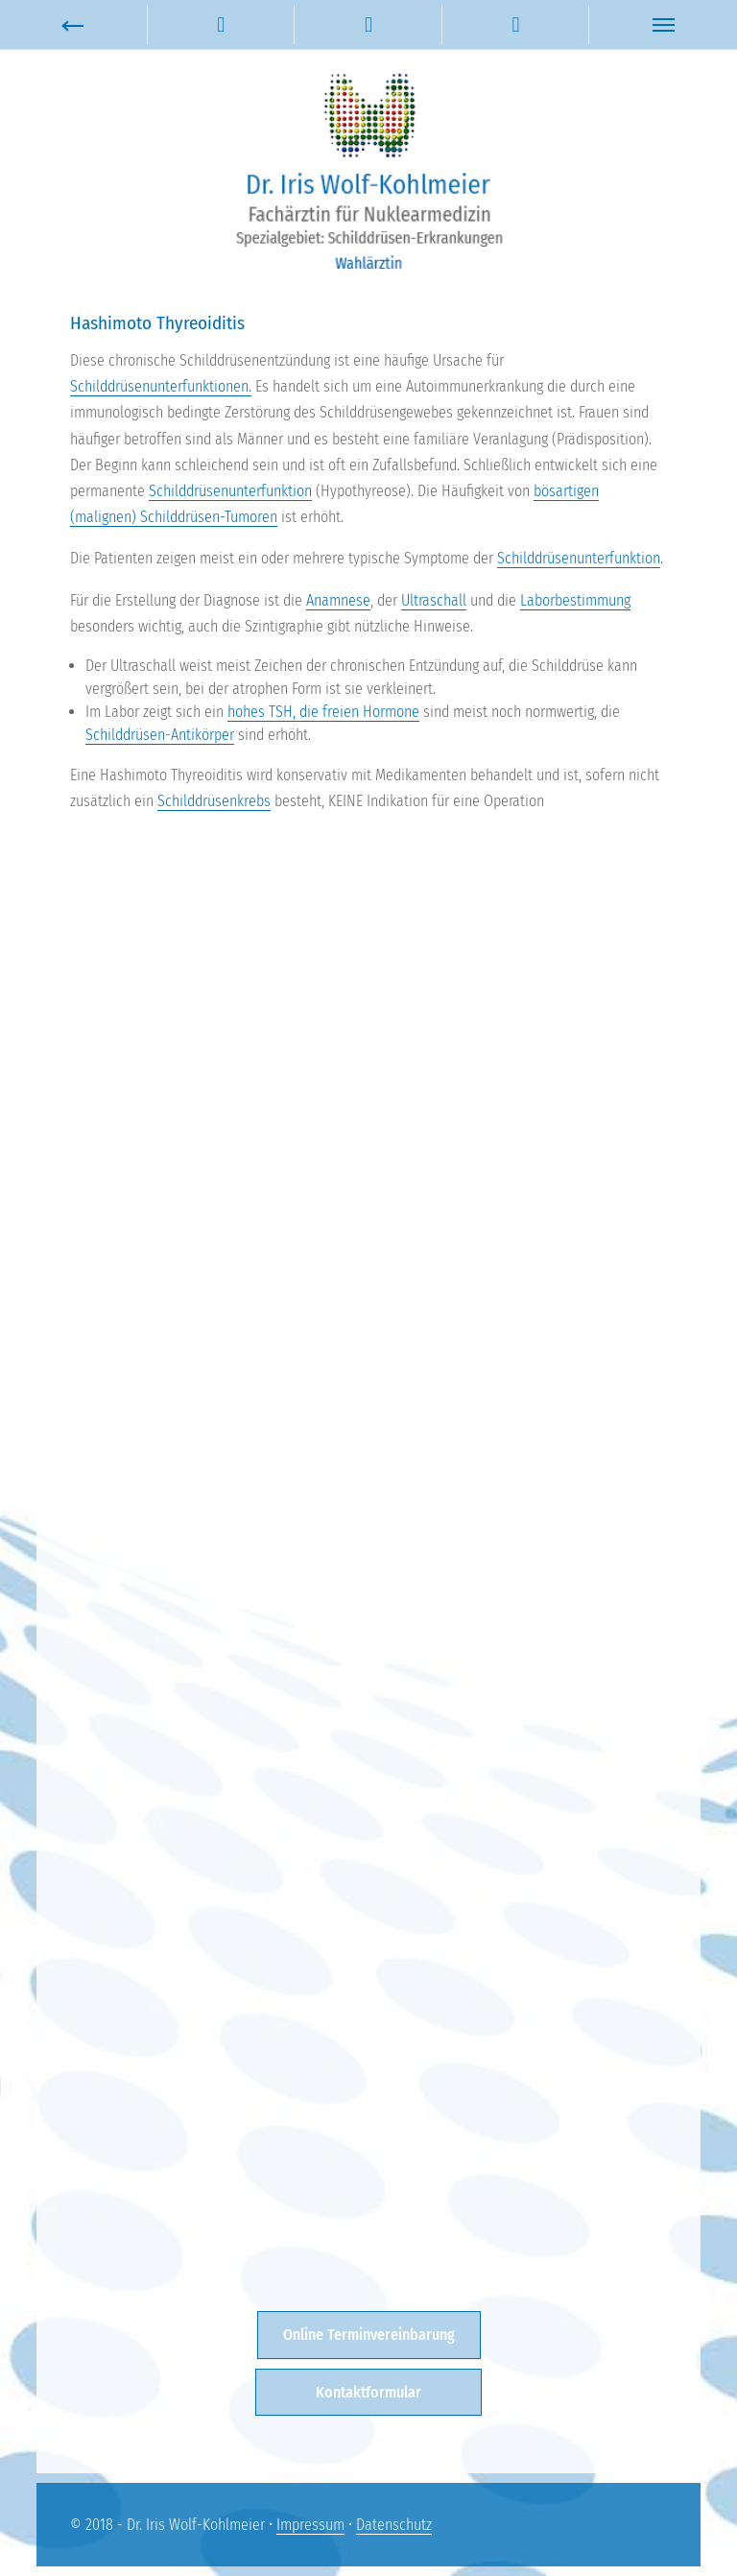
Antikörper (202, 735)
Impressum (310, 2525)
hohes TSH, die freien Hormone (323, 712)
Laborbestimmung (575, 600)
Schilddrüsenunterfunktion (230, 491)
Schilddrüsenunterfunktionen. (160, 386)
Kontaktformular (368, 2392)
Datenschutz (394, 2525)
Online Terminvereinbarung (369, 2335)
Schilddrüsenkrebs (214, 801)
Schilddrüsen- (128, 735)
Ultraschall (433, 600)
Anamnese (338, 600)
